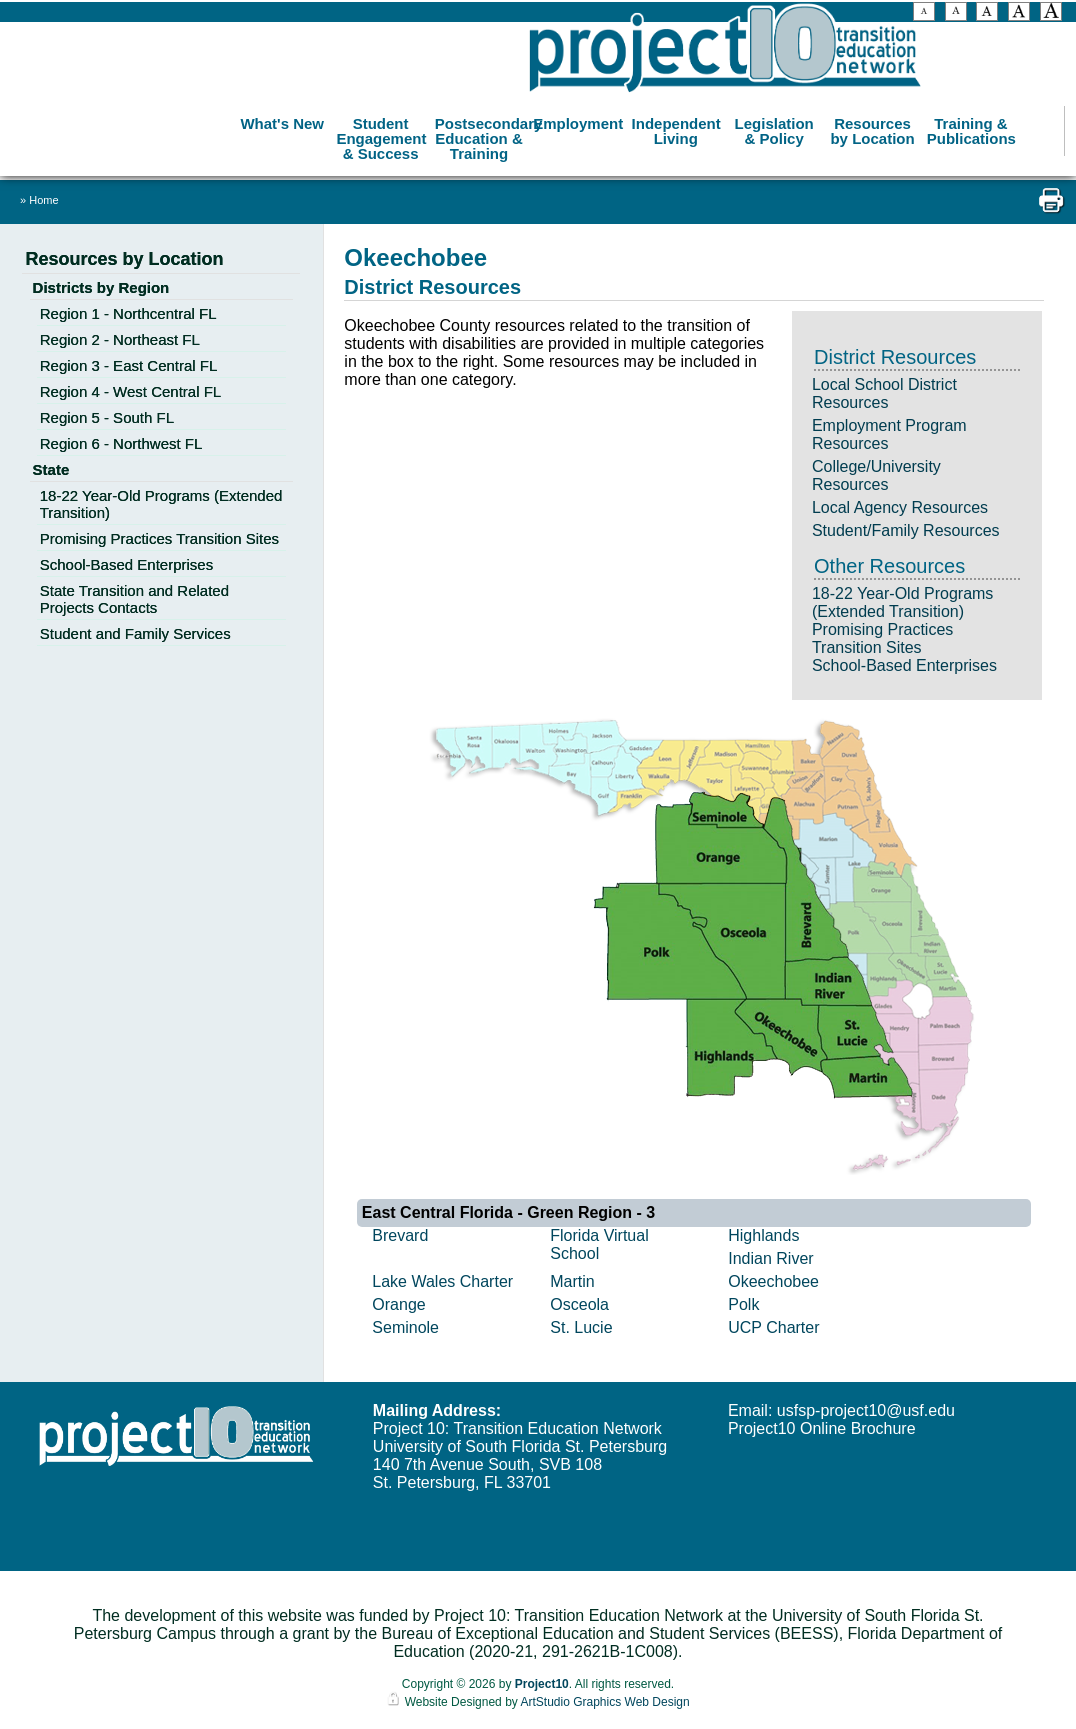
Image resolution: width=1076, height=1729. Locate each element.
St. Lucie (581, 1327)
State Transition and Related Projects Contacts (134, 599)
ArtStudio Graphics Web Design (604, 1702)
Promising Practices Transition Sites (882, 638)
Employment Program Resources (889, 434)
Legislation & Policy (774, 130)
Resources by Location (872, 130)
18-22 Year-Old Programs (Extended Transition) (902, 602)
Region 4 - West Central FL (130, 391)
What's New (282, 122)
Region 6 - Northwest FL (121, 443)
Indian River (770, 1258)
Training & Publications (971, 130)
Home (43, 200)
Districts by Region (101, 287)
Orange (398, 1304)
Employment (578, 122)
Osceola (579, 1304)
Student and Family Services (135, 633)
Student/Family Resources (906, 530)
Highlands (763, 1235)
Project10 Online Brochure (822, 1428)
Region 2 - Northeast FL (120, 339)
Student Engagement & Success (381, 137)
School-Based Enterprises (904, 665)
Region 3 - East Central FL (129, 365)
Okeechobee (773, 1281)
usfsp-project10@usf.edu (866, 1410)
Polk (743, 1304)
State (51, 469)
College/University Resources (876, 475)
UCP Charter (773, 1327)
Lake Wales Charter (442, 1281)
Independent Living (676, 130)
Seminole (405, 1327)
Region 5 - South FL (107, 417)
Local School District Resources (884, 393)
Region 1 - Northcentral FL (128, 313)
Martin (572, 1281)
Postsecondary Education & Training (481, 137)
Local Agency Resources (900, 507)
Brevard (400, 1235)
